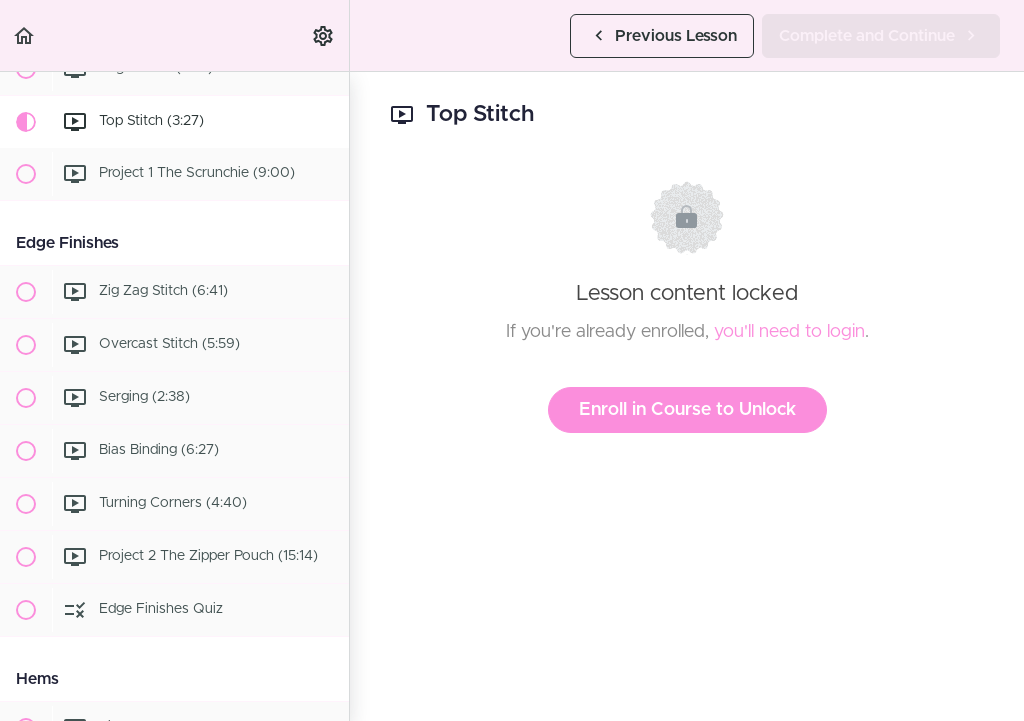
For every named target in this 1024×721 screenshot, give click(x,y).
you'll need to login (789, 332)
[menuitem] (324, 35)
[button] (25, 35)
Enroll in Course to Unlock (687, 410)
